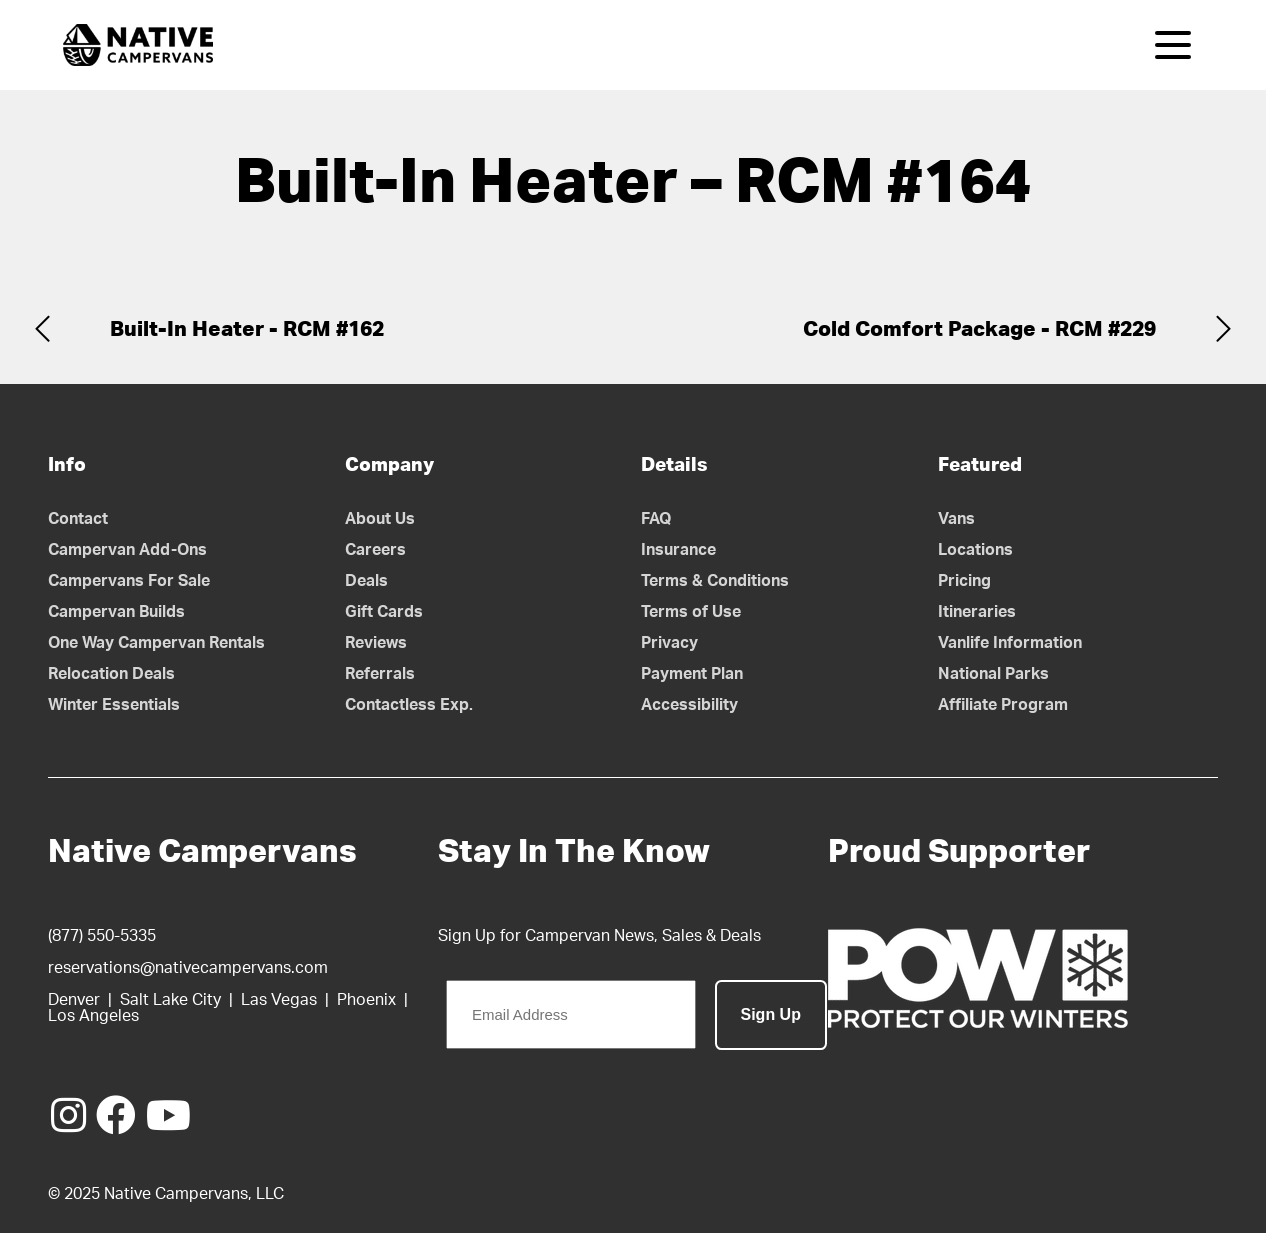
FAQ (656, 519)
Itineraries (977, 612)
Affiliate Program (1003, 705)
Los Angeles (93, 1016)
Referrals (380, 674)
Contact (78, 519)
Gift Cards (384, 612)
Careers (375, 550)
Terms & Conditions (715, 581)
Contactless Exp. (409, 705)
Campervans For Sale (129, 581)
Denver (74, 1000)
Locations (975, 550)
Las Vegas (279, 1000)
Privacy (669, 643)
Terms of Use (691, 612)
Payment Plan (692, 674)
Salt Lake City (170, 1000)
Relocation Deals (111, 674)
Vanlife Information (1010, 643)
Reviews (376, 643)
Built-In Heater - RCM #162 (247, 329)
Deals (366, 581)
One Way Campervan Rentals (156, 643)
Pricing (964, 581)
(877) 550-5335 (102, 936)
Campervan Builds (116, 612)
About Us (380, 519)
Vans (956, 519)
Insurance (678, 550)
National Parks (993, 674)
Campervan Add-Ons (127, 550)
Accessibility (689, 705)
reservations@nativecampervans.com (188, 968)
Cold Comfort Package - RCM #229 (979, 329)
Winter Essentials (114, 705)
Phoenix (366, 1000)
